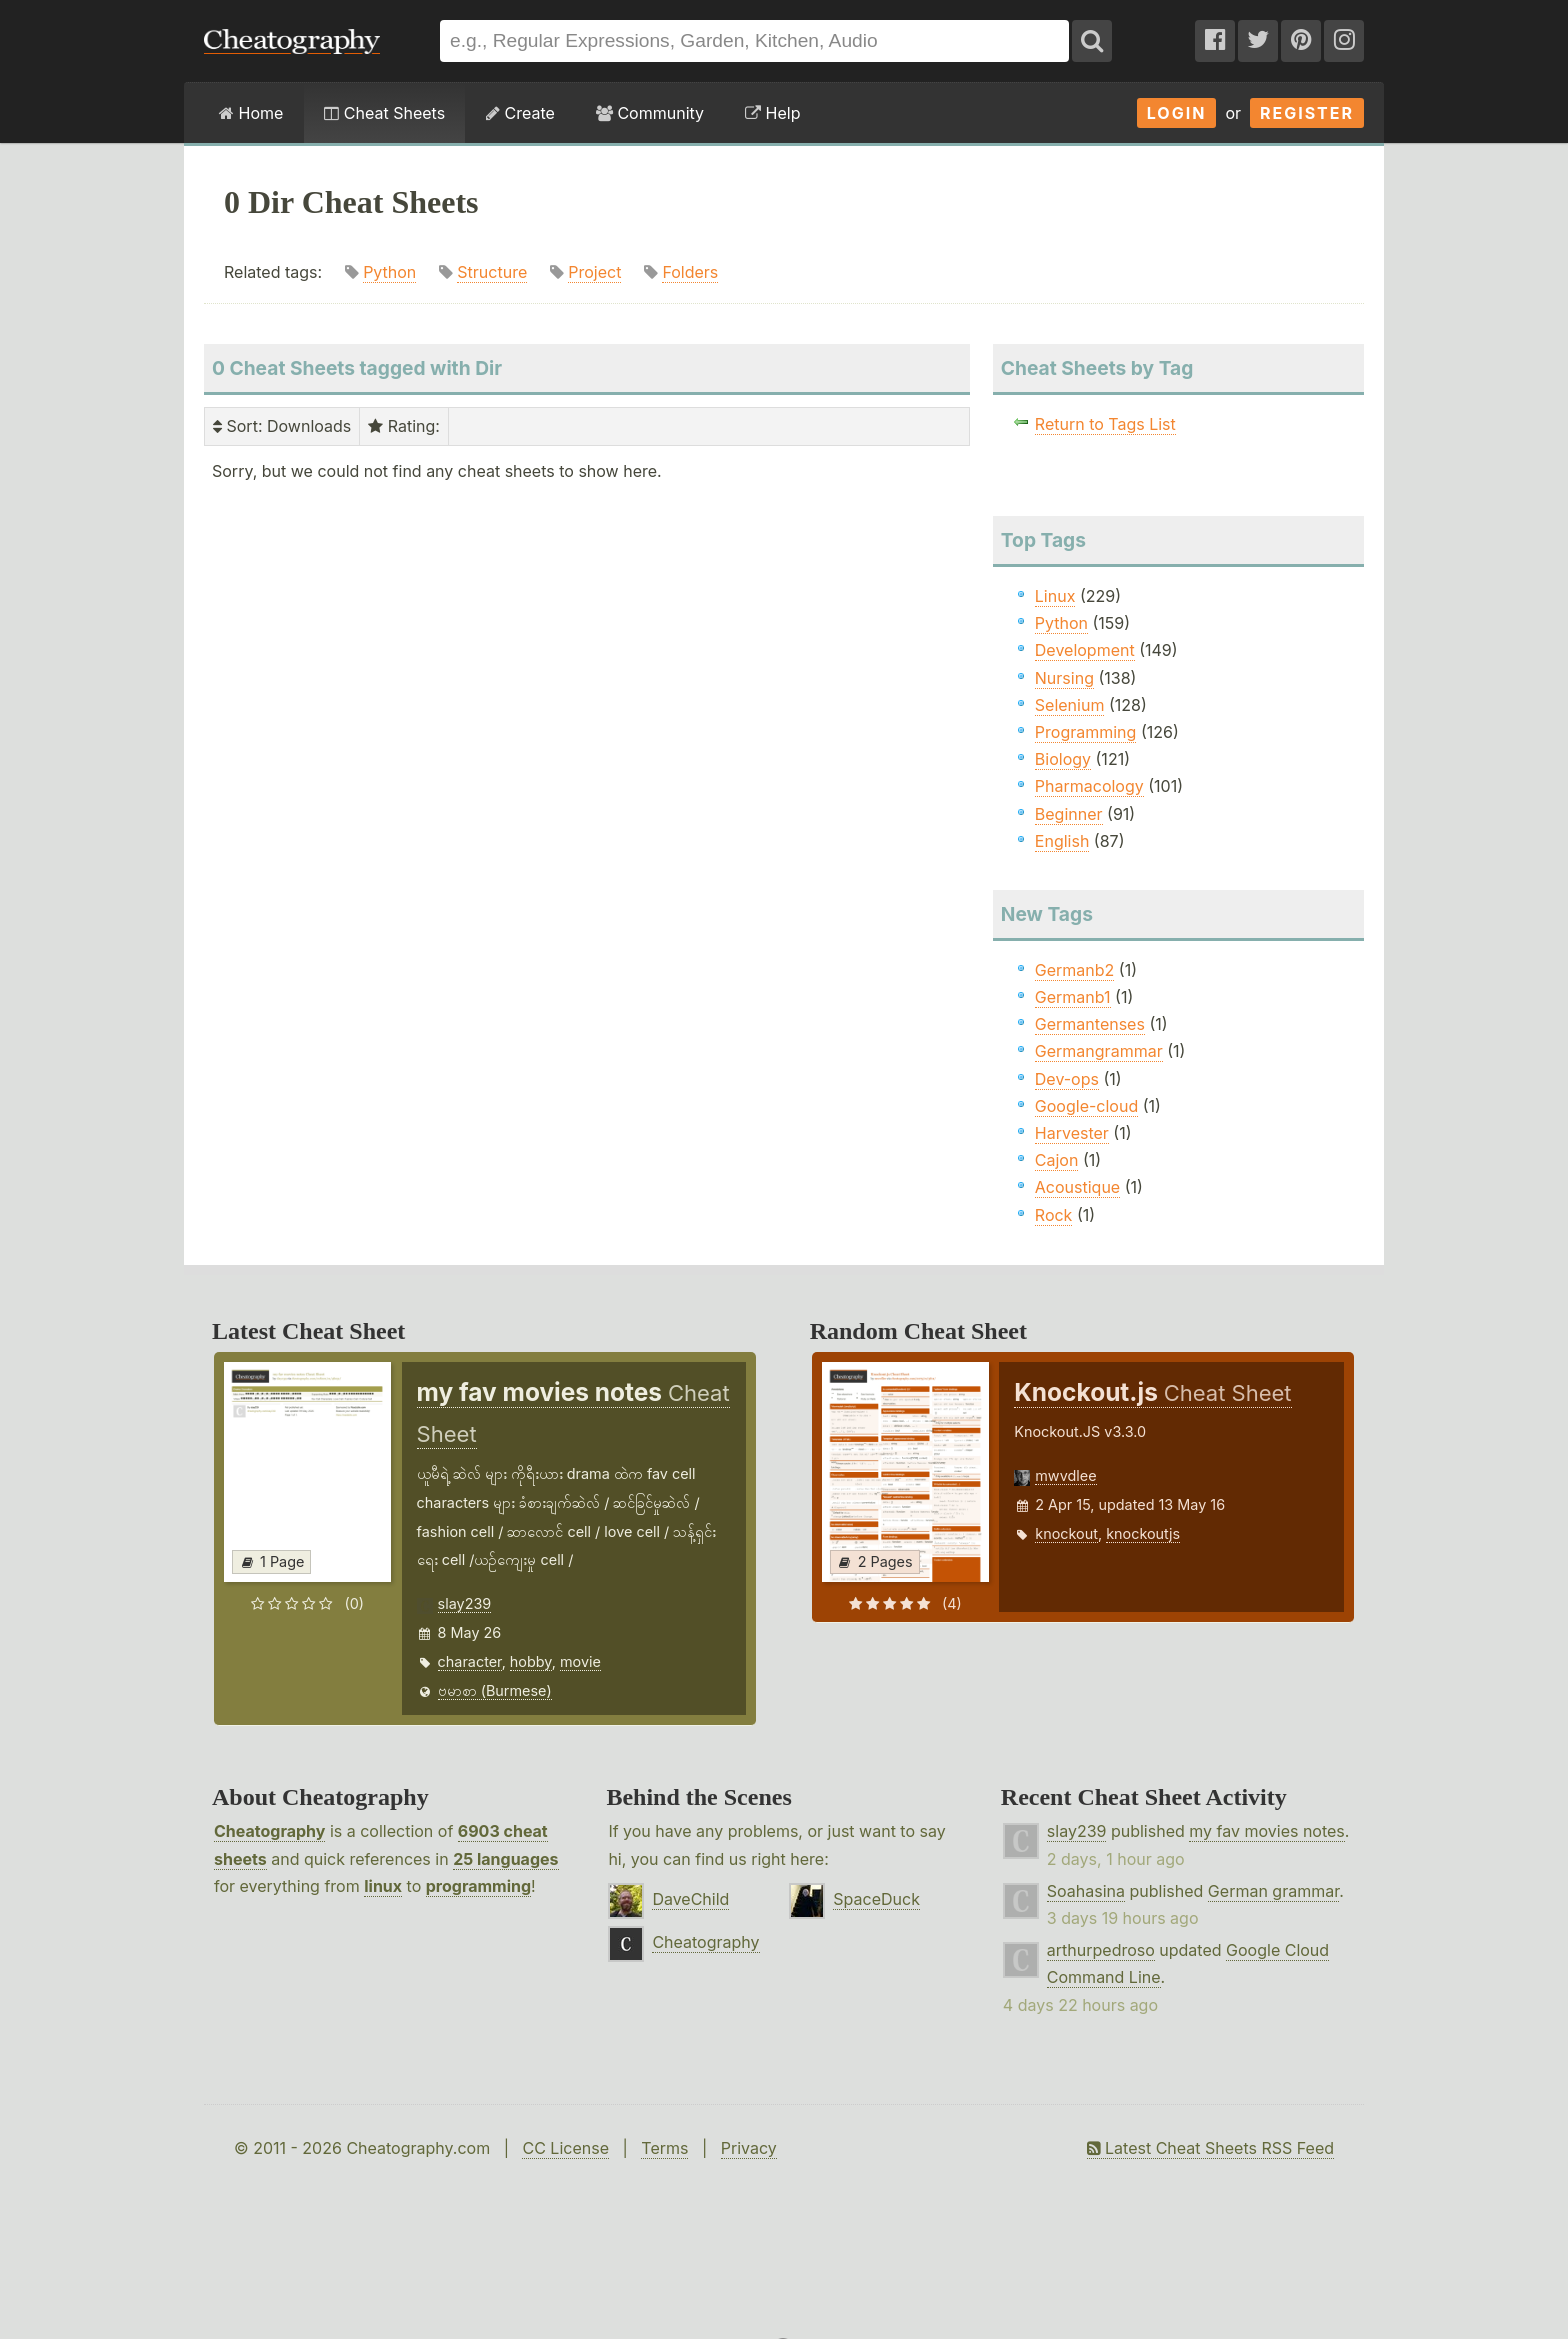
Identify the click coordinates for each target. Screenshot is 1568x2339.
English (1062, 841)
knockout (1066, 1533)
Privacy (749, 2148)
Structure (492, 272)
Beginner (1069, 814)
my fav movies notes (1267, 1831)
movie (580, 1661)
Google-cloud (1086, 1106)
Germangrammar (1099, 1051)
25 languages (505, 1859)
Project (594, 272)
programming (478, 1886)
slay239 (465, 1603)
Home (251, 113)
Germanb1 (1073, 997)
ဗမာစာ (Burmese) (495, 1690)
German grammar (1273, 1891)
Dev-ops (1067, 1079)
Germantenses (1090, 1024)
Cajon (1057, 1160)
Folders (690, 272)
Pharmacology (1089, 786)
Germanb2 (1075, 970)
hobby (531, 1661)
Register (1307, 113)
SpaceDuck (876, 1899)
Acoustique (1077, 1187)
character (470, 1661)
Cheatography (269, 1831)
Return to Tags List (1105, 424)
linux (383, 1886)
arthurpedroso (1101, 1950)
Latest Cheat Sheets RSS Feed (1210, 2148)
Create (520, 113)
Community (650, 113)
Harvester (1072, 1133)
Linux (1055, 596)
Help (772, 113)
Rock (1054, 1215)
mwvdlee (1065, 1475)
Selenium (1070, 705)
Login (1177, 113)
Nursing (1064, 678)
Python (389, 272)
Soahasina (1086, 1891)
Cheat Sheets (384, 113)
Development (1085, 650)
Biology (1063, 759)
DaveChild (690, 1899)
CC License (565, 2148)
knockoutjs (1143, 1533)
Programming (1086, 732)
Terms (664, 2148)
